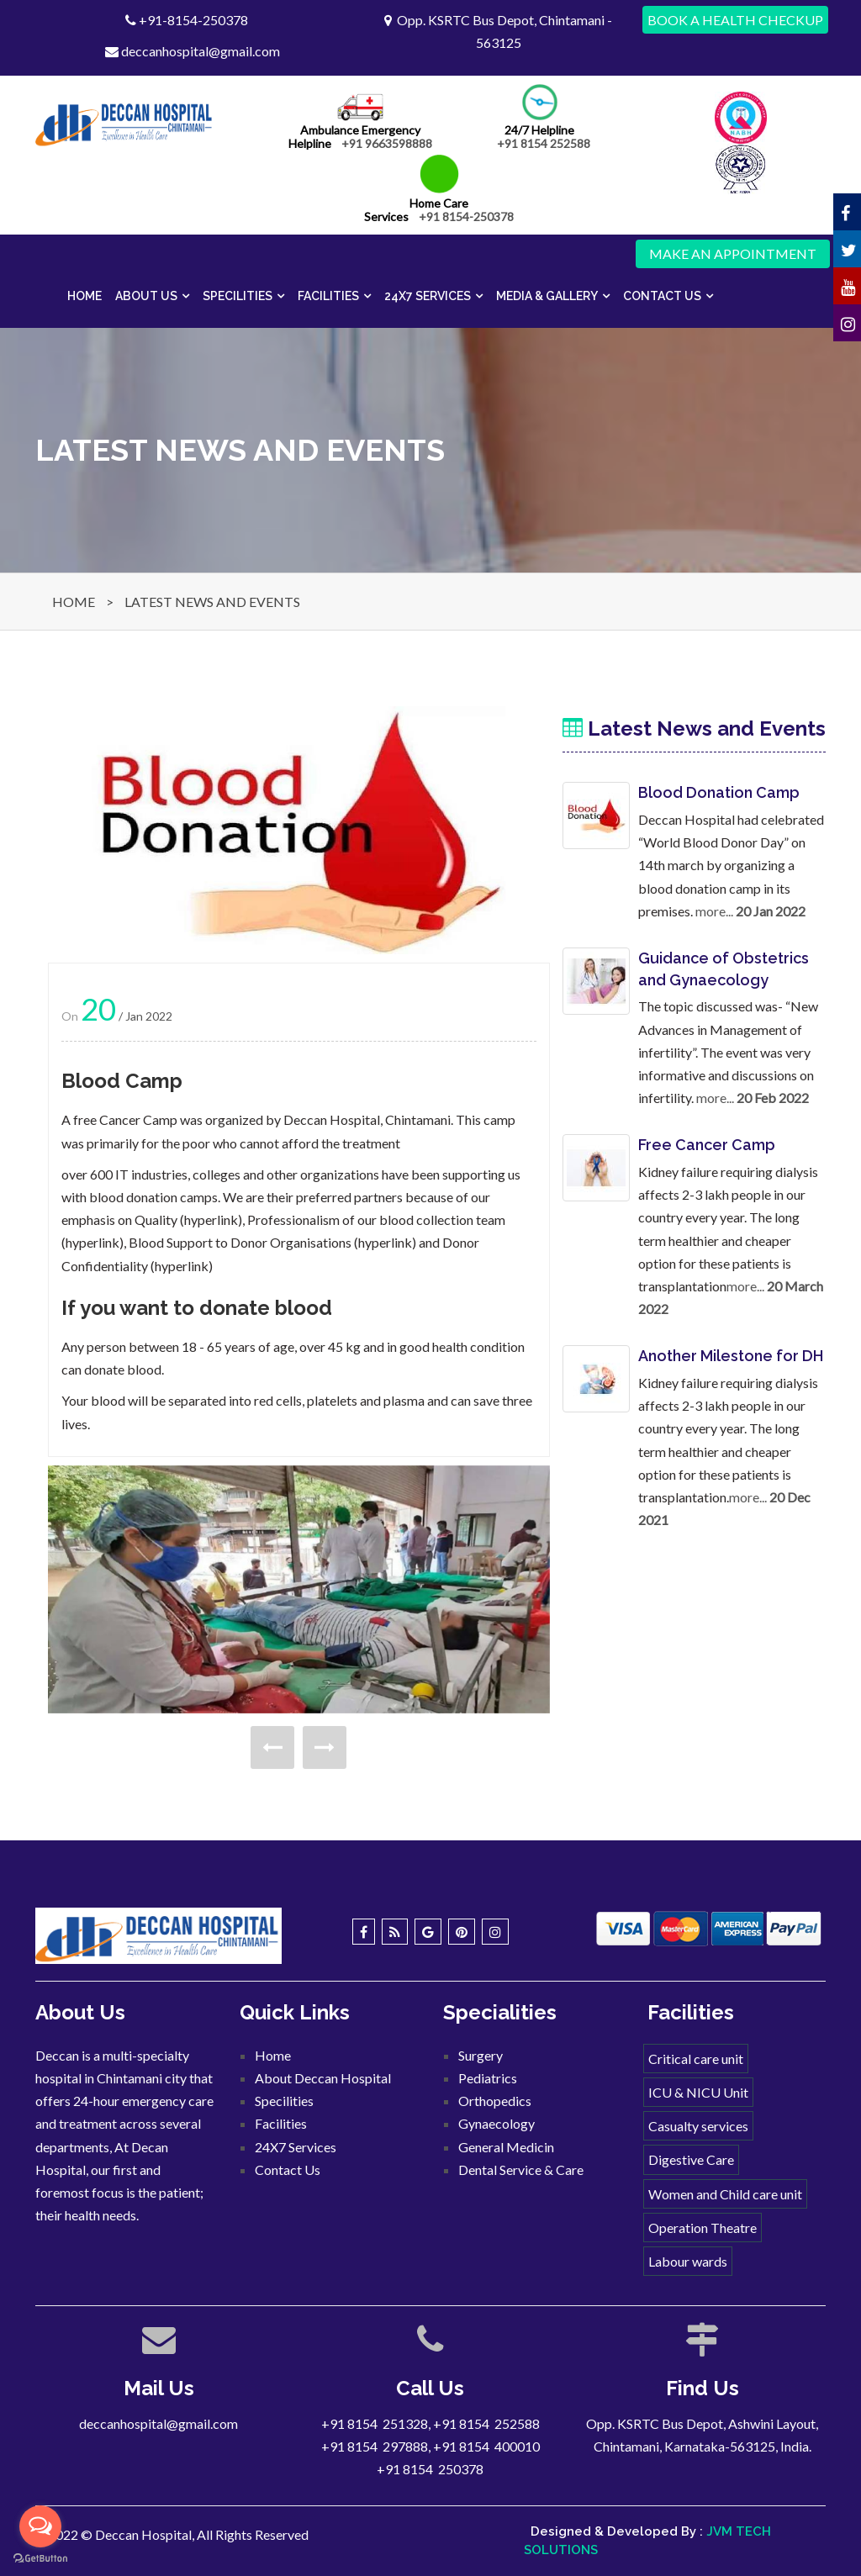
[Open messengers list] (40, 2526)
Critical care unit (695, 2059)
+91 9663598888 (386, 143)
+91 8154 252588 (543, 143)
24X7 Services (427, 296)
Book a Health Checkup (735, 20)
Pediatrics (487, 2078)
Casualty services (698, 2126)
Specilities (237, 296)
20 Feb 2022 (773, 1098)
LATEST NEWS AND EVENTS (212, 602)
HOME (73, 602)
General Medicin (506, 2147)
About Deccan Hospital (323, 2078)
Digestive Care (691, 2159)
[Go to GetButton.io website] (40, 2558)
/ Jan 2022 (126, 1016)
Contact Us (662, 296)
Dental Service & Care (521, 2169)
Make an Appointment (732, 253)
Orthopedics (494, 2101)
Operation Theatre (702, 2228)
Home (84, 296)
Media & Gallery (547, 296)
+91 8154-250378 (466, 216)
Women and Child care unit (725, 2194)
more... (714, 911)
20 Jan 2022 (771, 911)
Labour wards (687, 2261)
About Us (146, 296)
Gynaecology (496, 2123)
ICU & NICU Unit (698, 2092)
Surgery (480, 2055)
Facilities (328, 296)
